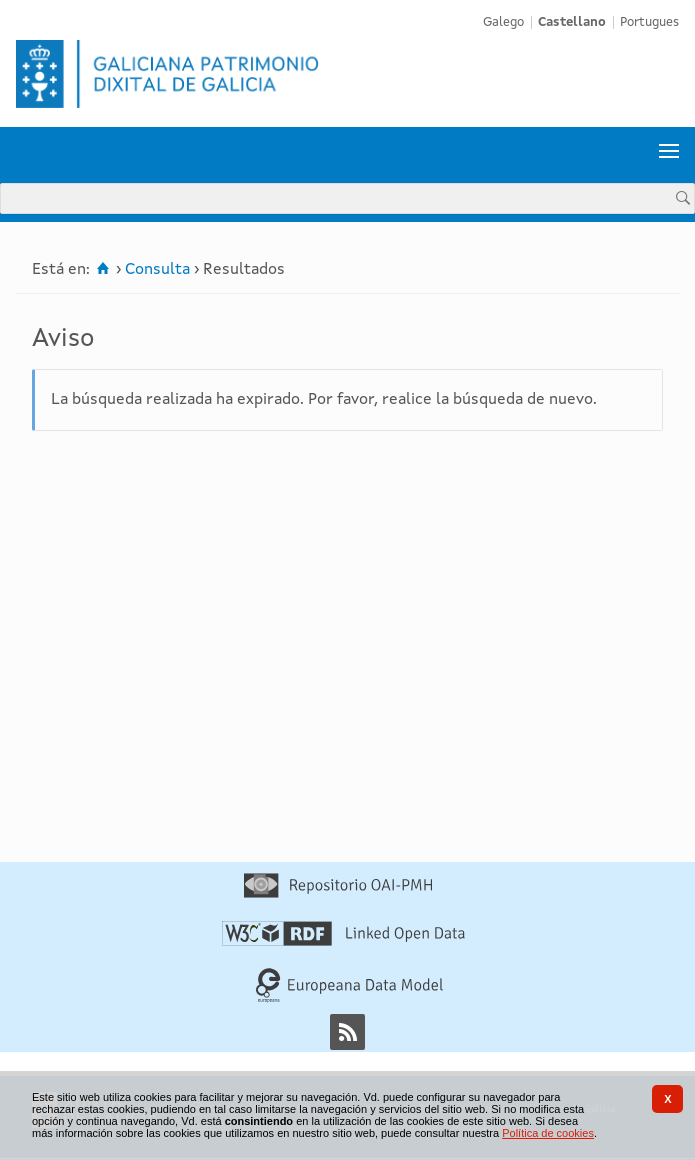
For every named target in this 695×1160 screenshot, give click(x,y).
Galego (503, 22)
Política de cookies (548, 1133)
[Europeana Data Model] (349, 999)
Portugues (649, 22)
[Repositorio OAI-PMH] (338, 894)
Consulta (157, 270)
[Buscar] (683, 197)
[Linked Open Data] (343, 942)
